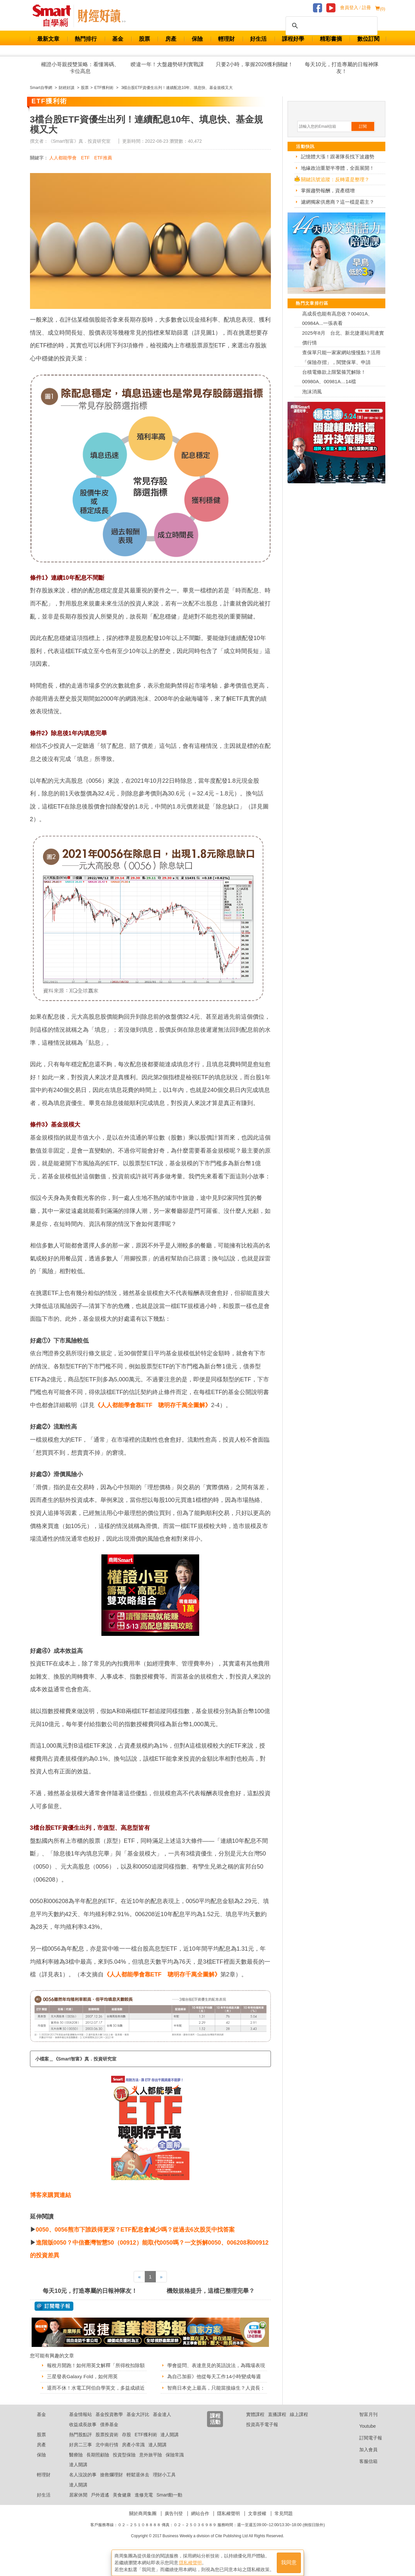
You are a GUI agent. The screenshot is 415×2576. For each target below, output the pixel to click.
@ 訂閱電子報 (54, 2306)
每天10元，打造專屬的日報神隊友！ (341, 68)
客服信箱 (363, 2485)
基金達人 (162, 2439)
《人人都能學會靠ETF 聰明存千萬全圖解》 (153, 1405)
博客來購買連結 (50, 2195)
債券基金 (109, 2449)
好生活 (258, 38)
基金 (117, 38)
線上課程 (299, 2439)
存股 (126, 2459)
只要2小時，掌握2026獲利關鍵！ (254, 64)
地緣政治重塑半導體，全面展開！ (337, 168)
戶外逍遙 (100, 2519)
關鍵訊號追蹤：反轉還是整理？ (335, 179)
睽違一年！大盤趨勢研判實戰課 (167, 64)
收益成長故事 (82, 2449)
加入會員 (363, 2474)
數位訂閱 (368, 38)
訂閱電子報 (365, 2462)
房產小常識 (133, 2469)
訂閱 (363, 126)
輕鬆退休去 (137, 2499)
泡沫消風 (312, 391)
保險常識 (175, 2479)
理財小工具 (164, 2499)
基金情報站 (80, 2439)
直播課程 (277, 2439)
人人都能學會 (63, 157)
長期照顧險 (97, 2479)
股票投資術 (107, 2459)
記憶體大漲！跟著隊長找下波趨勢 (337, 156)
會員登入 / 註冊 (355, 7)
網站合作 (200, 2537)
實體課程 (255, 2439)
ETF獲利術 (146, 2459)
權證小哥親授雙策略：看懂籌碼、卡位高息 (80, 68)
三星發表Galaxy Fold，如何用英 (84, 2384)
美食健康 (122, 2519)
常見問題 (283, 2537)
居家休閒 (78, 2519)
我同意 (289, 2560)
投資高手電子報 (262, 2449)
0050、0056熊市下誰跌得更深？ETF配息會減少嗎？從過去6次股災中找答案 (135, 2229)
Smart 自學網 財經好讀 (101, 16)
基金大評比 (137, 2439)
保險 (197, 38)
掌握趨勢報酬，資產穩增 (328, 190)
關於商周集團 (142, 2537)
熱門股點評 (80, 2459)
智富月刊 (363, 2439)
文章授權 (257, 2537)
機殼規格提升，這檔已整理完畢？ (211, 2291)
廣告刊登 (174, 2537)
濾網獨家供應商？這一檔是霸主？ (337, 202)
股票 (144, 38)
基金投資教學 (109, 2439)
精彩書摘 (331, 38)
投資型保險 (124, 2479)
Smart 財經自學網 (55, 16)
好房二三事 (80, 2469)
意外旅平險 (150, 2479)
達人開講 (169, 2459)
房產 (170, 38)
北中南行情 (107, 2469)
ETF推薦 (103, 157)
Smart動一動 (169, 2519)
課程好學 (293, 38)
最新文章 (48, 38)
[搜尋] (330, 26)
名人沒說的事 (82, 2499)
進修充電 (144, 2519)
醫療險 (76, 2479)
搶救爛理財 (111, 2499)
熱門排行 (86, 38)
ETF (85, 157)
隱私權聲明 (228, 2537)
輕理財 (226, 38)
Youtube (362, 2450)
